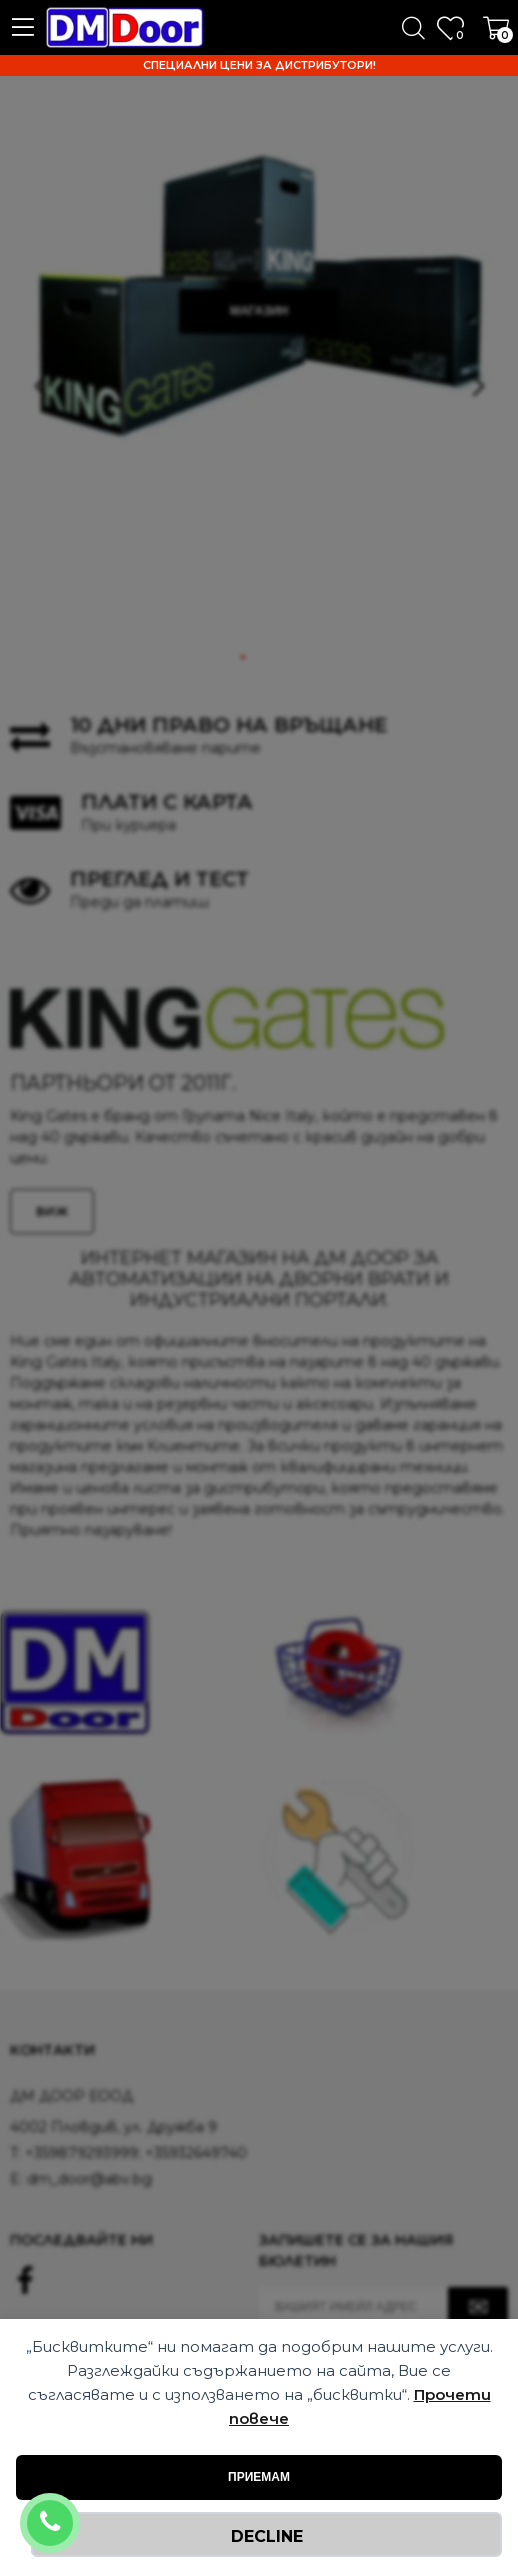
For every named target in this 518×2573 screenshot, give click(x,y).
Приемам (259, 2477)
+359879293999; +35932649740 (76, 2510)
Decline (267, 2536)
